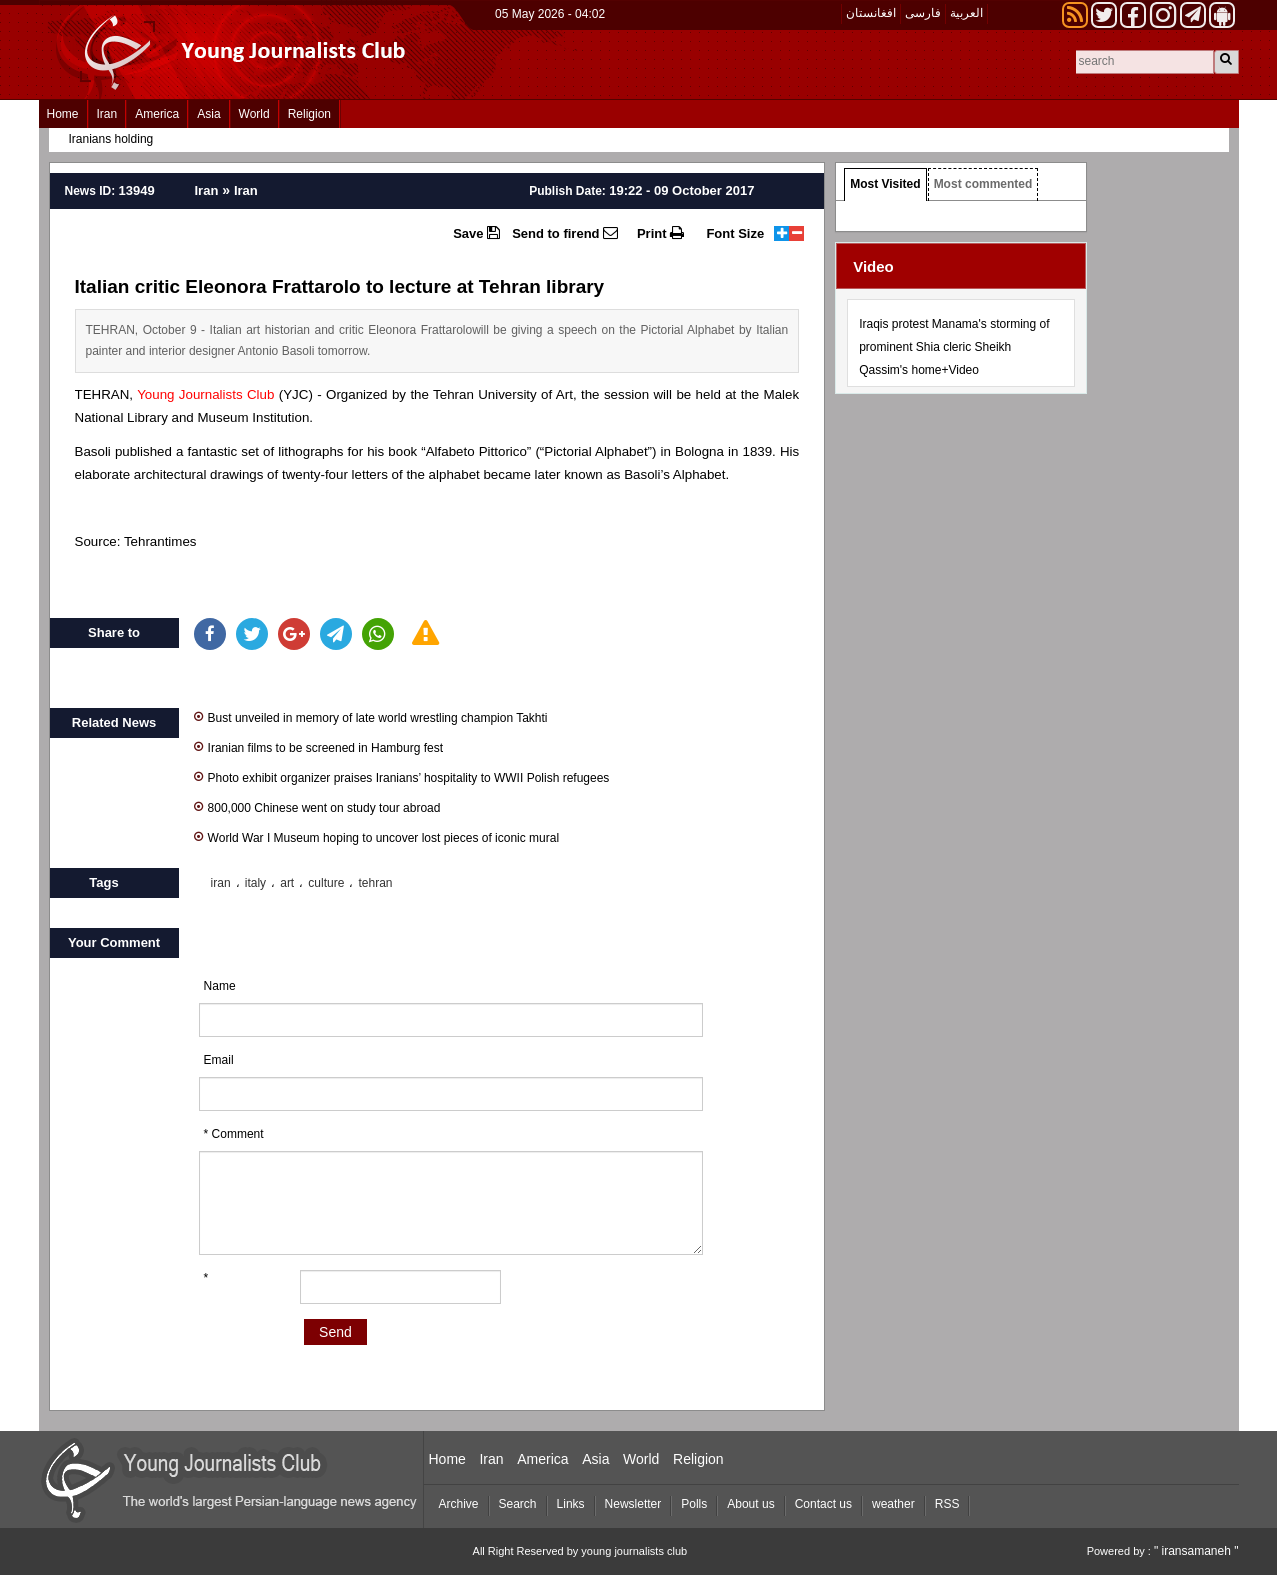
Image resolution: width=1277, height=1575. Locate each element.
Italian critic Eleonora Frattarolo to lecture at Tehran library (340, 286)
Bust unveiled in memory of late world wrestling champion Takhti (371, 716)
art (287, 883)
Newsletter (633, 1504)
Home (63, 114)
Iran (107, 114)
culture (326, 883)
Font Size (735, 233)
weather (893, 1504)
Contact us (823, 1504)
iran (221, 883)
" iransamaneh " (1196, 1551)
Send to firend (565, 233)
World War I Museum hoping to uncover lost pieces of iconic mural (376, 836)
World (254, 114)
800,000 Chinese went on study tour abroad (317, 806)
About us (750, 1504)
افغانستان (871, 13)
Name (220, 986)
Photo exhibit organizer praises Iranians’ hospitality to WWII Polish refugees (402, 776)
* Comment (234, 1134)
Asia (208, 114)
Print (660, 233)
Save (476, 233)
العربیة (966, 13)
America (157, 114)
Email (219, 1060)
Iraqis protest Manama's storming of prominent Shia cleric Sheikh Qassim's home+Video (954, 347)
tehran (376, 883)
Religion (309, 114)
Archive (459, 1504)
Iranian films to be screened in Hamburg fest (318, 746)
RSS (947, 1504)
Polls (694, 1504)
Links (571, 1504)
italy (255, 883)
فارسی (923, 13)
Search (518, 1504)
